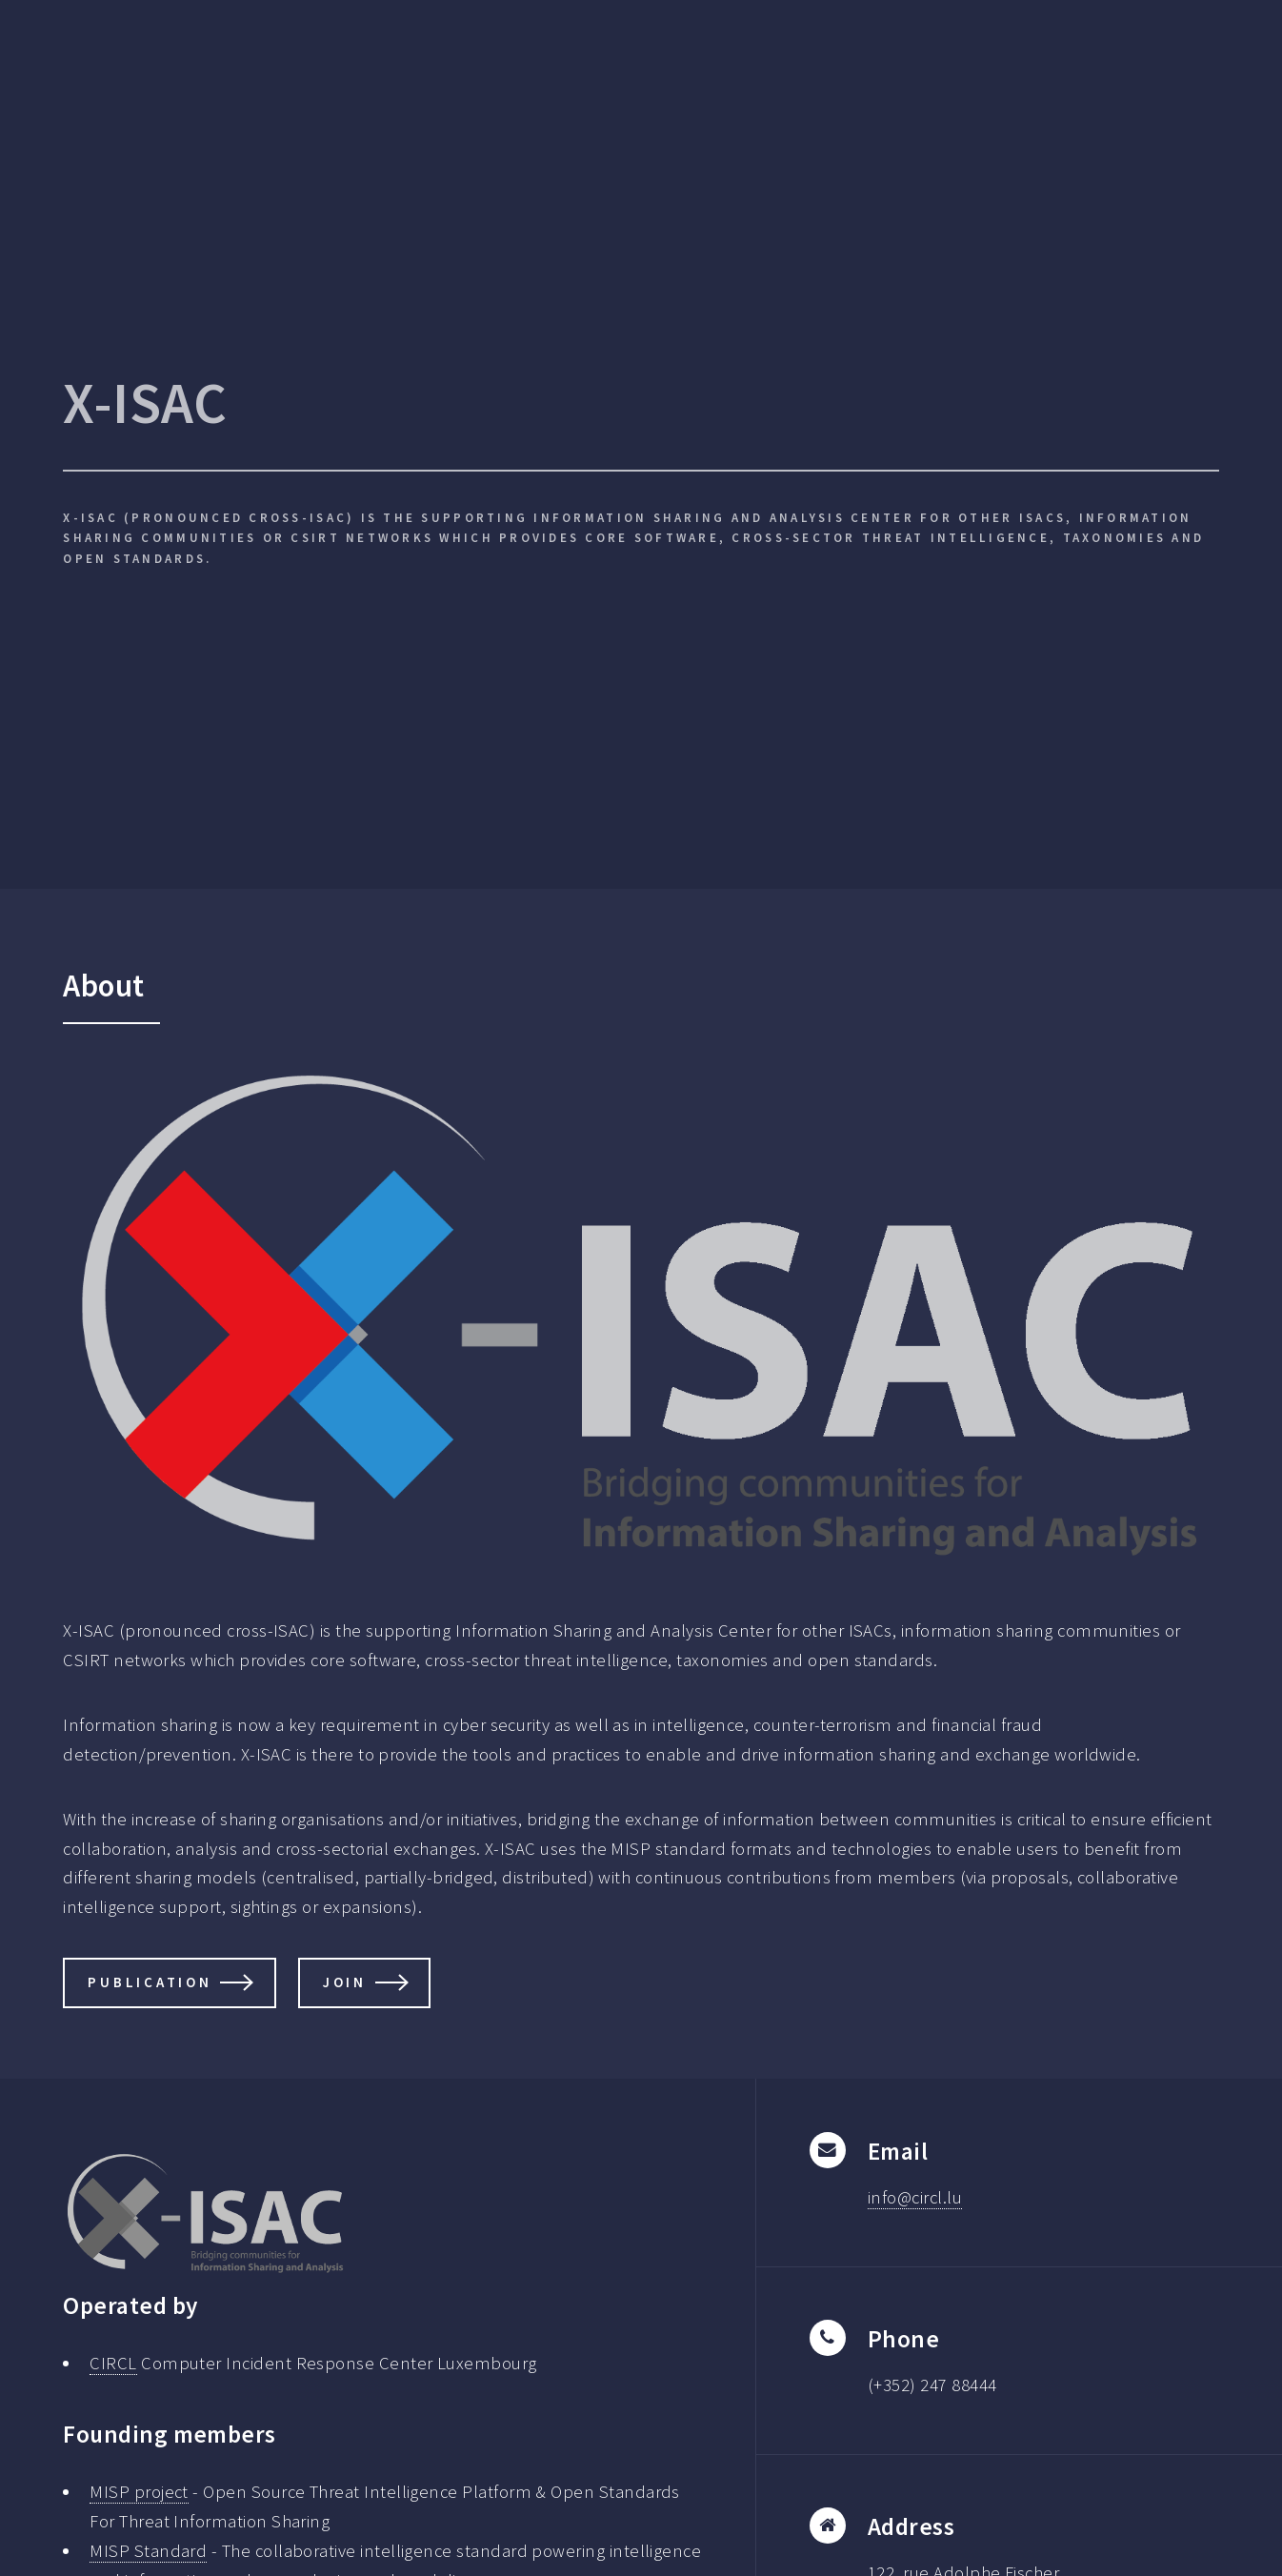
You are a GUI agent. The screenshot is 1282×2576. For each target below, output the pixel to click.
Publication (149, 1982)
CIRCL (113, 2363)
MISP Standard (148, 2551)
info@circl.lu (915, 2197)
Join (345, 1982)
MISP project (139, 2492)
